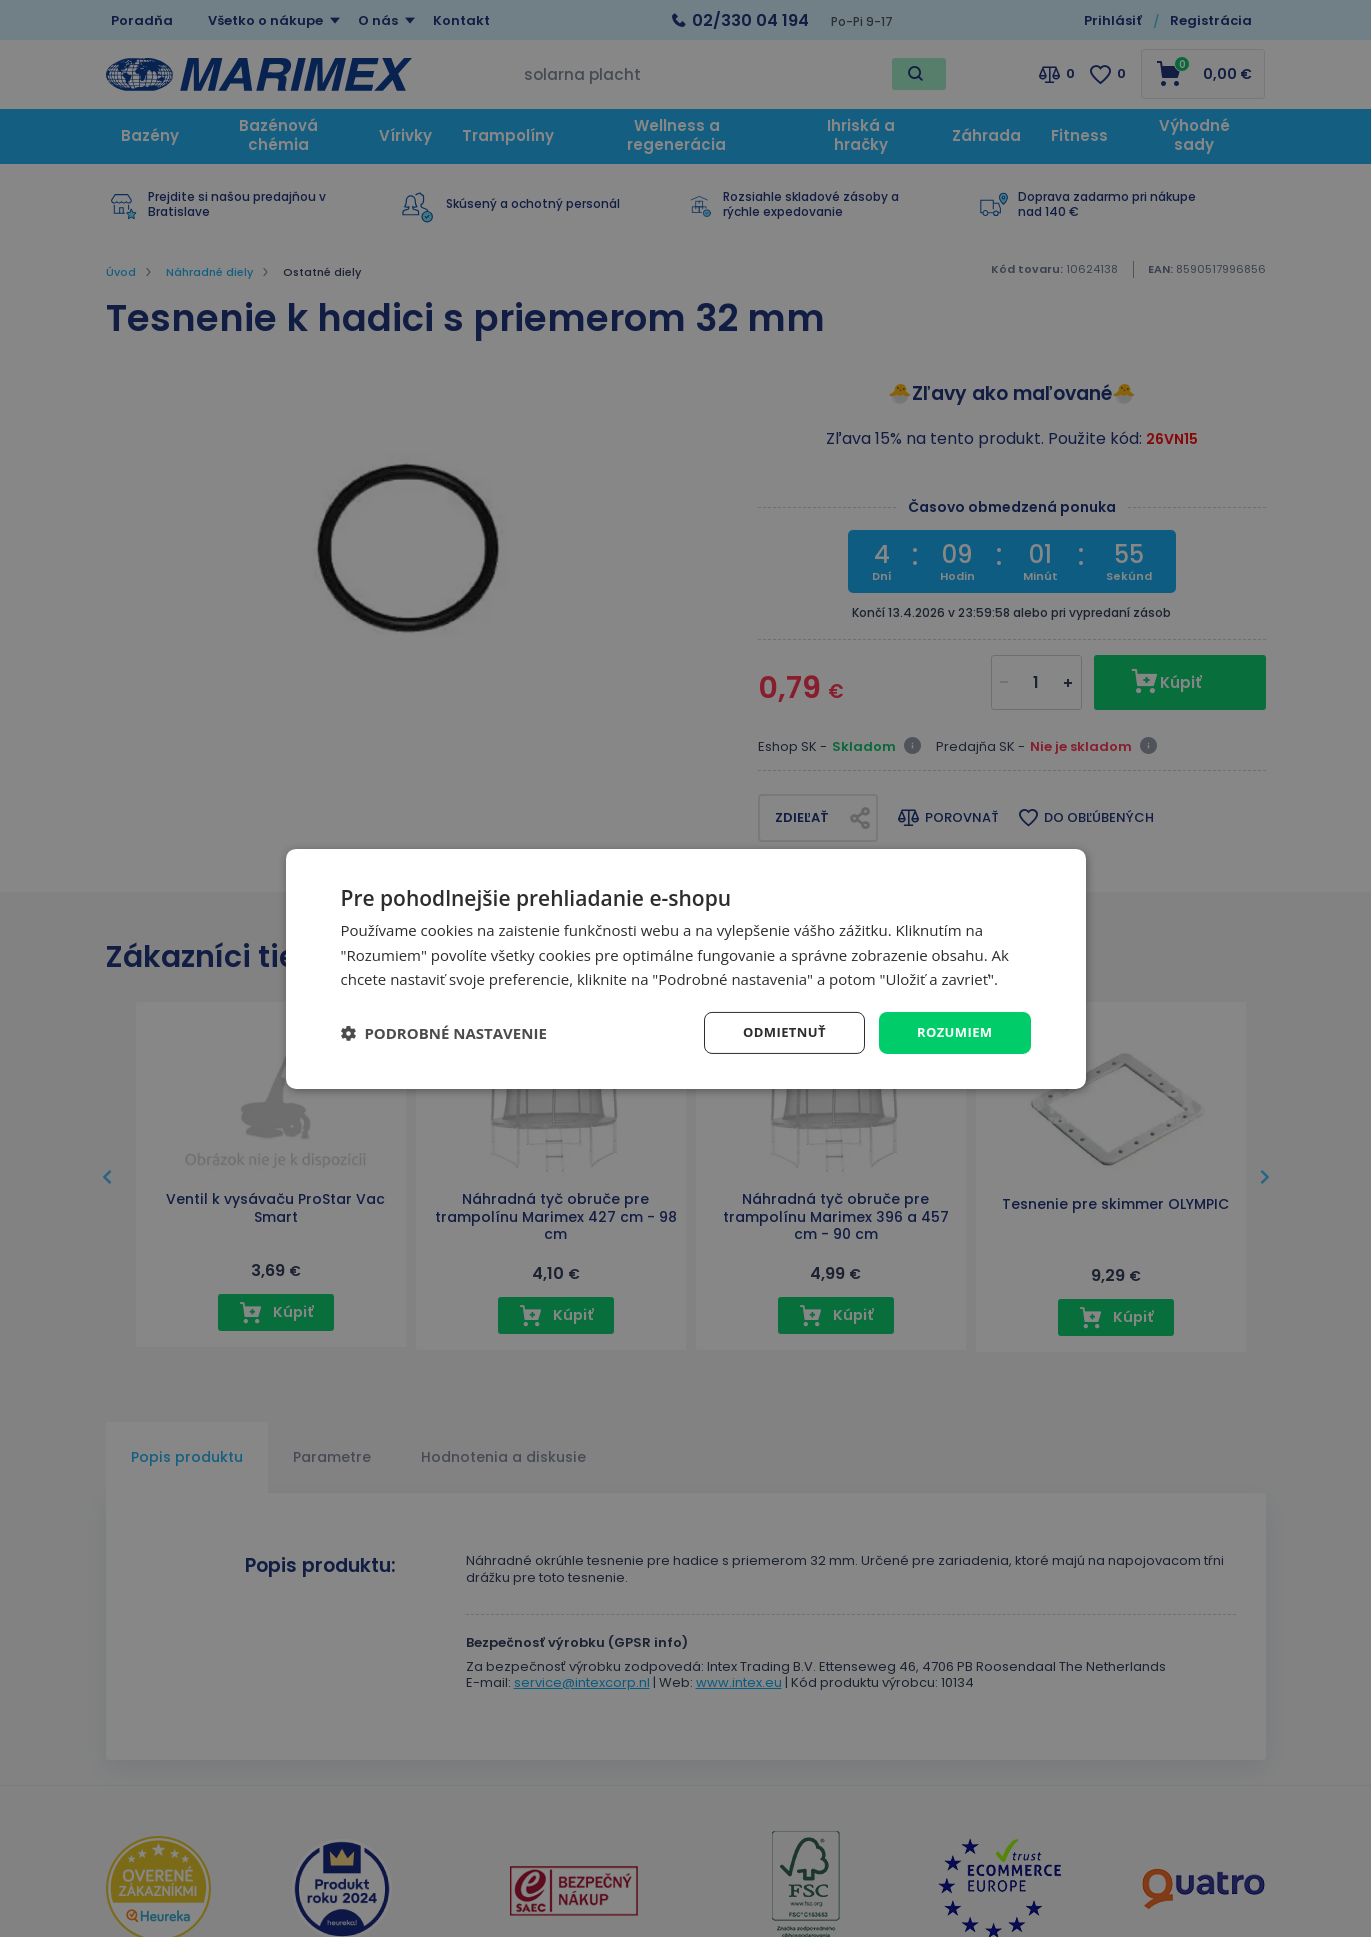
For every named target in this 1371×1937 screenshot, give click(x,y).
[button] (444, 1033)
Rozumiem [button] (951, 1031)
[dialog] (686, 968)
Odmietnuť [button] (775, 1031)
